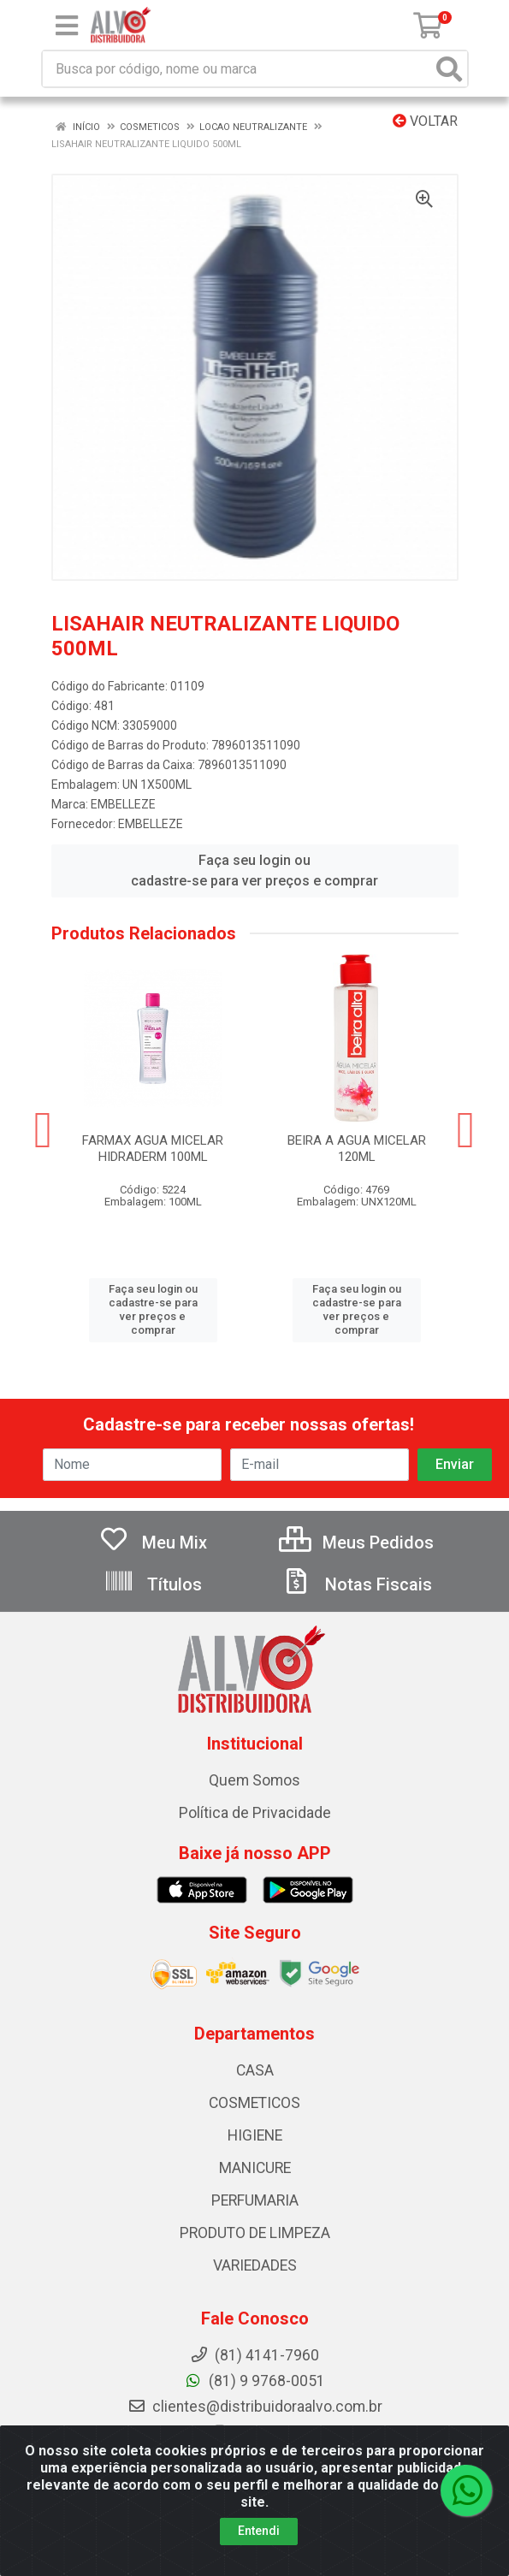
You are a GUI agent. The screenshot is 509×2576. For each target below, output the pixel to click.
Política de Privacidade (255, 1812)
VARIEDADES (255, 2265)
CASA (255, 2070)
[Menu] (66, 25)
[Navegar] (43, 1130)
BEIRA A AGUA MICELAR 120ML (356, 1148)
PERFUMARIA (255, 2200)
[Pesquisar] (449, 68)
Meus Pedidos (356, 1542)
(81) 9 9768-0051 (254, 2380)
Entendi (259, 2531)
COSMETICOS (254, 2102)
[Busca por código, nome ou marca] (237, 68)
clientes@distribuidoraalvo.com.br (254, 2406)
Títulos (153, 1584)
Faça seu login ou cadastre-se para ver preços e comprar (254, 870)
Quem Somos (254, 1780)
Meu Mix (152, 1542)
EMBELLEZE (123, 804)
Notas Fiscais (356, 1584)
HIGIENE (255, 2135)
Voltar (425, 121)
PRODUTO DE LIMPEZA (255, 2232)
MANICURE (255, 2167)
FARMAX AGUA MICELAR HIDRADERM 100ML (152, 1148)
